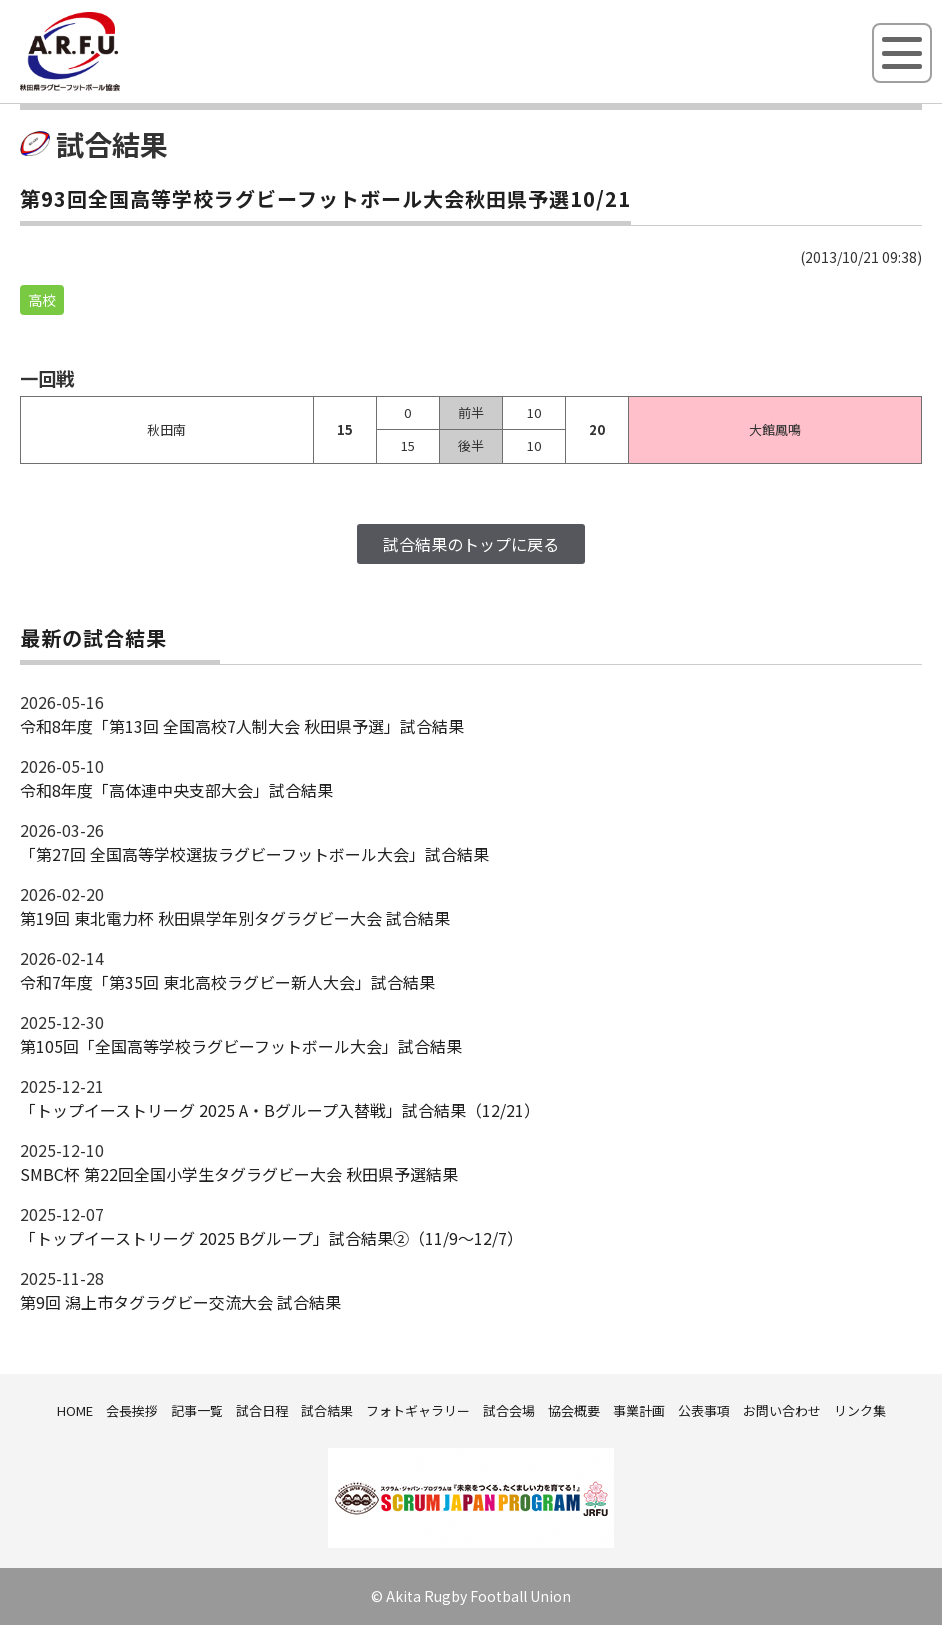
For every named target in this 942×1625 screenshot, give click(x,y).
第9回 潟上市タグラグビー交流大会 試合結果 (180, 1302)
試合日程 (262, 1410)
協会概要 (574, 1410)
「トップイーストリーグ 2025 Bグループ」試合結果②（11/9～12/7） (271, 1238)
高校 (42, 300)
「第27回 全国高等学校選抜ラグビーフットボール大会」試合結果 (254, 854)
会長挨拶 (132, 1410)
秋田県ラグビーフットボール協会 (115, 87)
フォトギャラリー (418, 1410)
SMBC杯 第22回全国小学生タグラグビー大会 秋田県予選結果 (239, 1174)
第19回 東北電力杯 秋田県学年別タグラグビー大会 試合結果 (235, 918)
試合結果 (327, 1410)
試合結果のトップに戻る (471, 544)
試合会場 (509, 1410)
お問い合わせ (782, 1410)
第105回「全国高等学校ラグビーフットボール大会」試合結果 (241, 1046)
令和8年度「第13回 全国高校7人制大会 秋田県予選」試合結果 (242, 726)
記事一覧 (197, 1410)
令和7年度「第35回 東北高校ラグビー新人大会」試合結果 (227, 982)
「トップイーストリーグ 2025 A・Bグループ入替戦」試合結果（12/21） (280, 1110)
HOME (75, 1410)
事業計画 (639, 1410)
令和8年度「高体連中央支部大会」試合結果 (176, 790)
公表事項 (704, 1410)
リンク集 (860, 1410)
